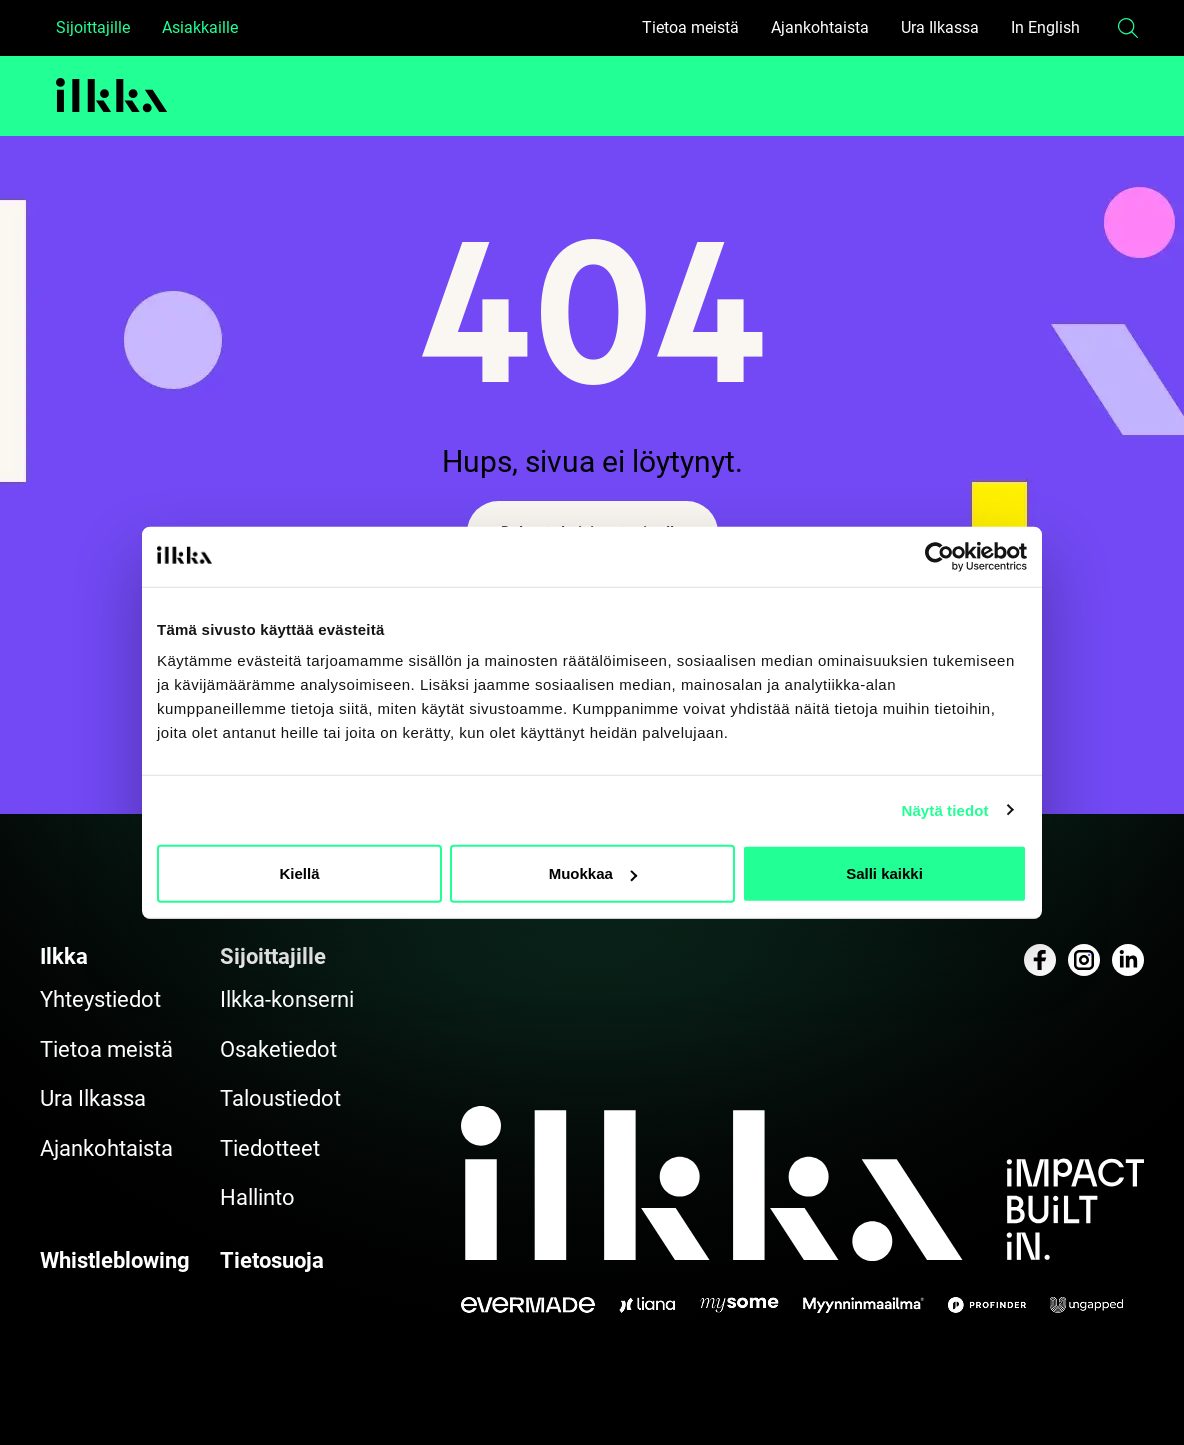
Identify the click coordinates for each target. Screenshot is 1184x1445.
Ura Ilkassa (940, 27)
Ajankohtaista (820, 27)
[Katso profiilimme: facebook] (1040, 960)
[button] (1128, 28)
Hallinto (257, 1197)
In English (1045, 27)
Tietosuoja (272, 1260)
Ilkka (64, 956)
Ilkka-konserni (287, 999)
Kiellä (299, 873)
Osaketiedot (278, 1049)
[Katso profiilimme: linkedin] (1128, 960)
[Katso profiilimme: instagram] (1084, 960)
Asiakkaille (200, 27)
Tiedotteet (270, 1148)
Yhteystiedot (100, 999)
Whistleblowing (115, 1260)
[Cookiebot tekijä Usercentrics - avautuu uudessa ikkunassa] (939, 556)
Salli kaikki (884, 873)
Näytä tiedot (945, 809)
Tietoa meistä (690, 27)
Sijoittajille (93, 27)
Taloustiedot (280, 1098)
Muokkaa (593, 873)
